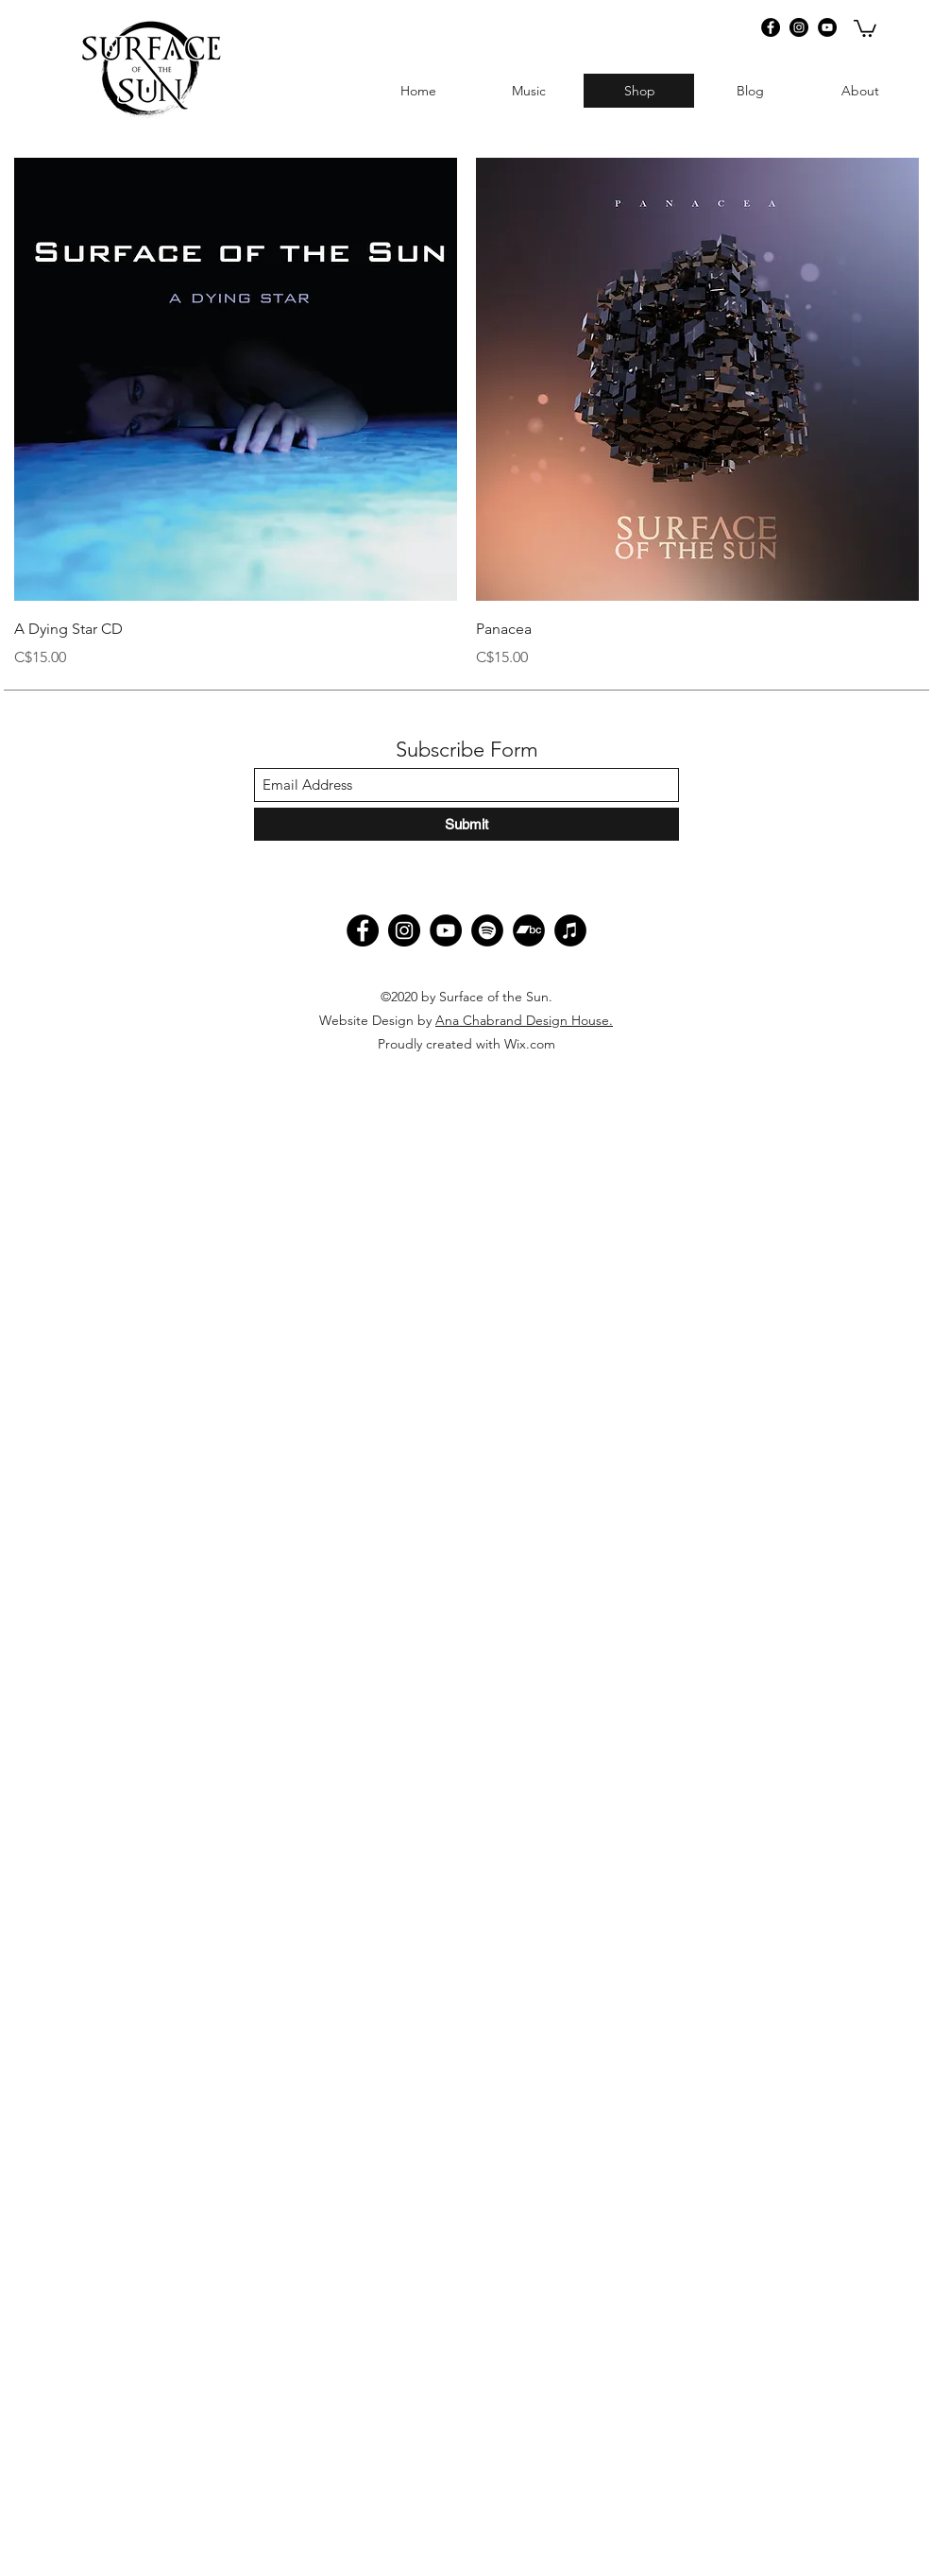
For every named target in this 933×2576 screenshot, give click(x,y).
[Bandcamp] (529, 930)
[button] (865, 27)
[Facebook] (770, 27)
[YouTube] (827, 27)
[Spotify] (487, 930)
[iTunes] (570, 930)
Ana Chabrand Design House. (524, 1020)
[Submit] (466, 824)
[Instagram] (798, 27)
